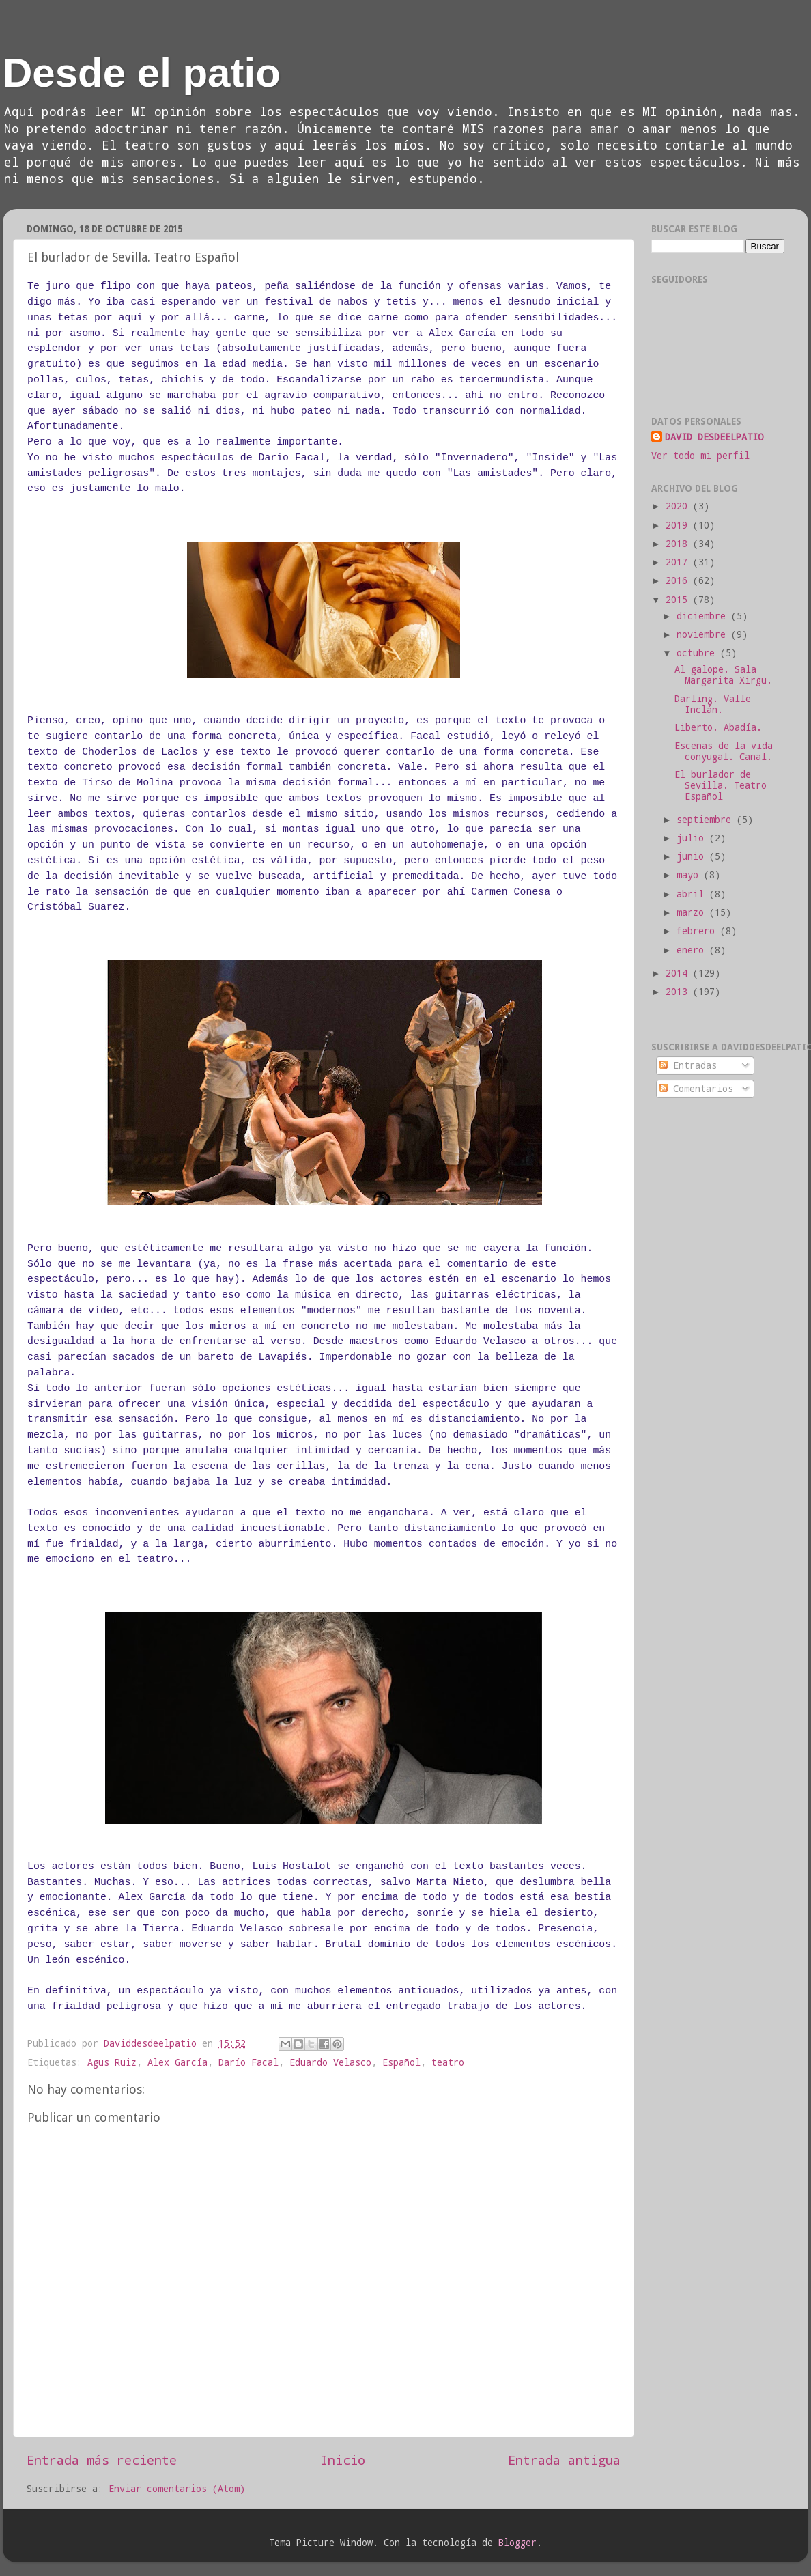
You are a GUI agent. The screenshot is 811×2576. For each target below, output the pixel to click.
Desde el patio (142, 73)
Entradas (688, 1065)
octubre (698, 653)
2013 (679, 991)
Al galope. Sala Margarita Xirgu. (723, 674)
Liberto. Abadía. (718, 727)
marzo (693, 912)
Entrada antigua (564, 2459)
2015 (679, 599)
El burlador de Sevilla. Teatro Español (720, 785)
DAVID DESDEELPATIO (714, 437)
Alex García (177, 2062)
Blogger (517, 2542)
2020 (679, 506)
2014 (679, 973)
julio (693, 838)
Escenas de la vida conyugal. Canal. (723, 751)
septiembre (707, 819)
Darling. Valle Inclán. (712, 704)
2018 (679, 543)
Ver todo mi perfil (700, 455)
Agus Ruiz (112, 2062)
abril (693, 894)
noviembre (704, 634)
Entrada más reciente (102, 2459)
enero (693, 950)
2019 (679, 525)
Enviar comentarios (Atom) (177, 2488)
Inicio (342, 2459)
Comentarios (696, 1088)
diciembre (704, 616)
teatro (447, 2062)
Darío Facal (248, 2062)
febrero (698, 931)
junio (693, 856)
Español (401, 2062)
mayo (690, 875)
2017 (679, 562)
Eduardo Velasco (330, 2062)
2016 (679, 580)
